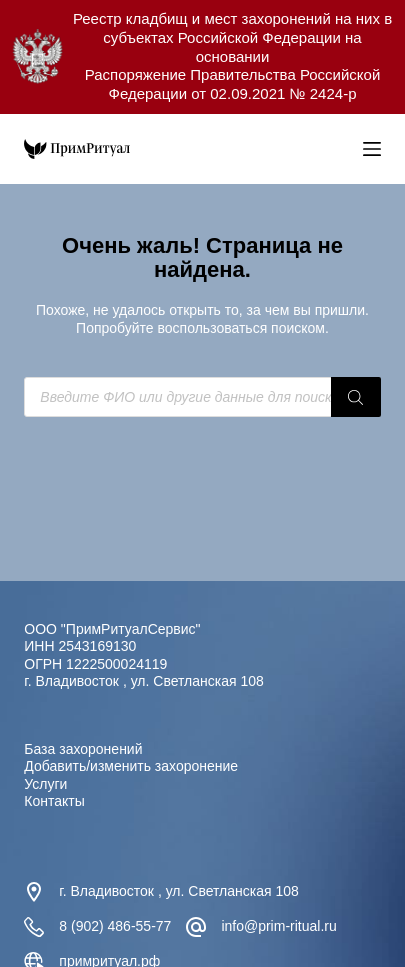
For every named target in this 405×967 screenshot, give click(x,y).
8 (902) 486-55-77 (115, 926)
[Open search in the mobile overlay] (343, 149)
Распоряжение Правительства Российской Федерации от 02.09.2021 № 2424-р (233, 84)
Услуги (45, 784)
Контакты (54, 801)
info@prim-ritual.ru (278, 926)
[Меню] (372, 149)
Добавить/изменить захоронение (131, 766)
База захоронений (83, 749)
